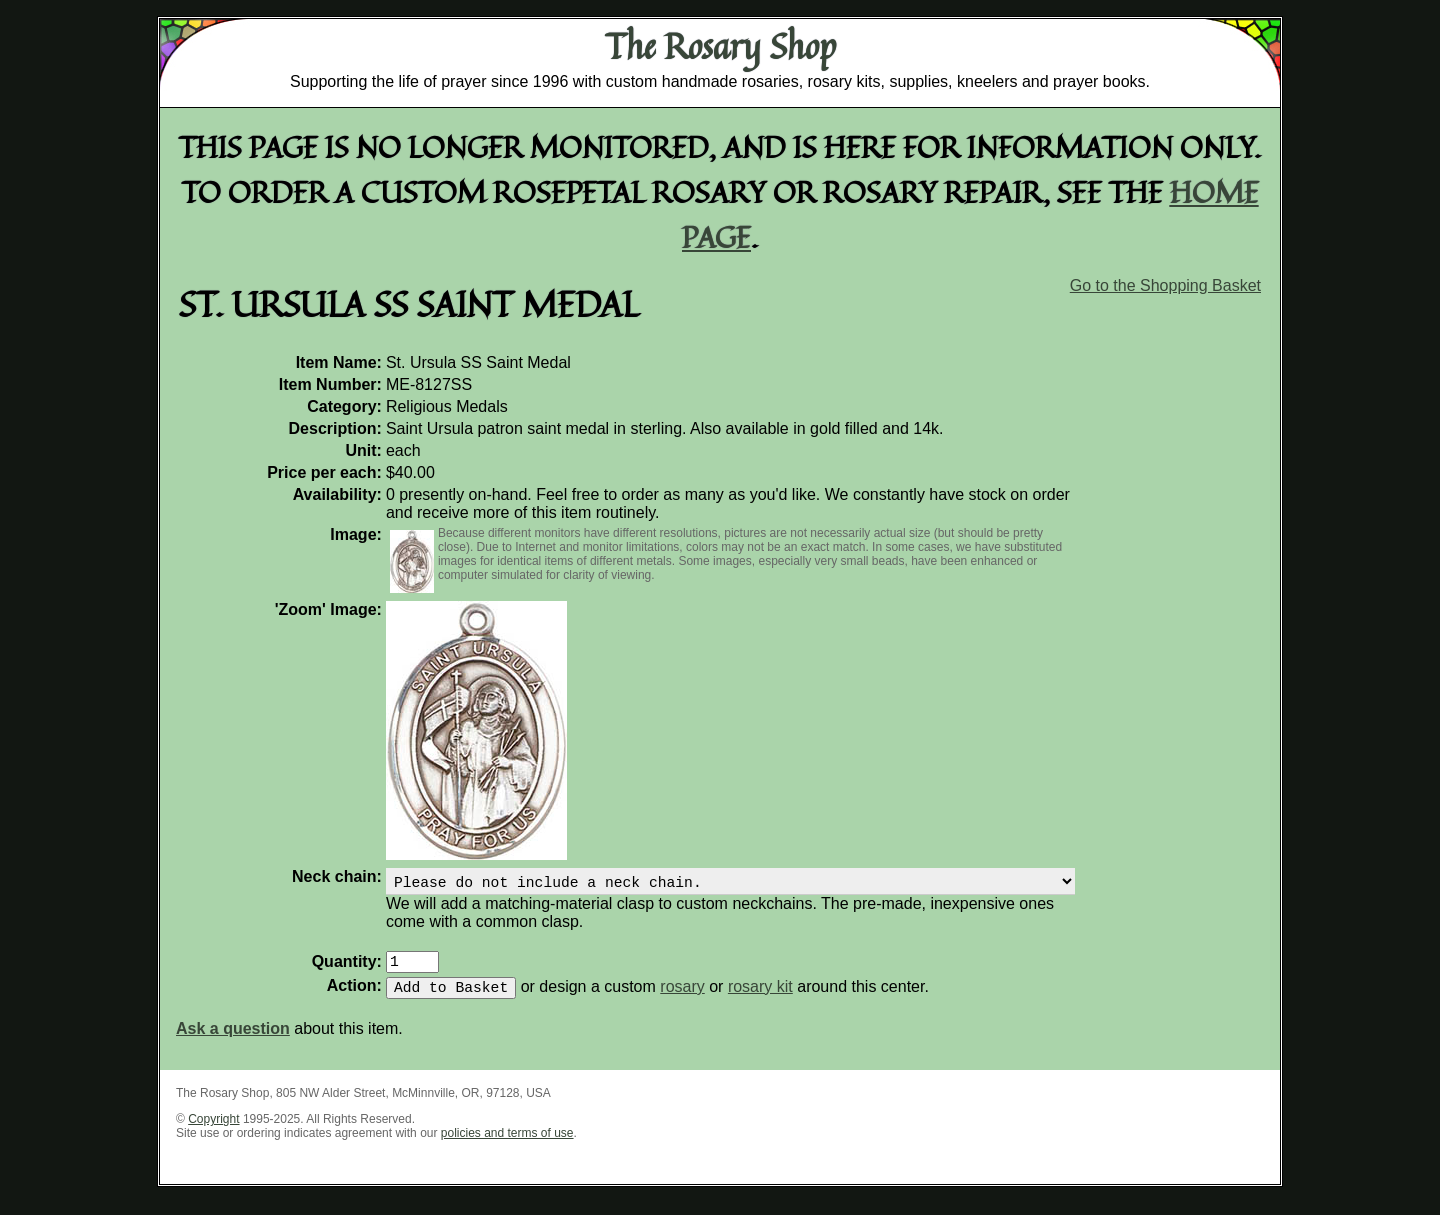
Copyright (213, 1131)
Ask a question (233, 1040)
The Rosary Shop (720, 46)
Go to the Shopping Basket (1165, 285)
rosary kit (760, 998)
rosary (682, 998)
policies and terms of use (507, 1145)
